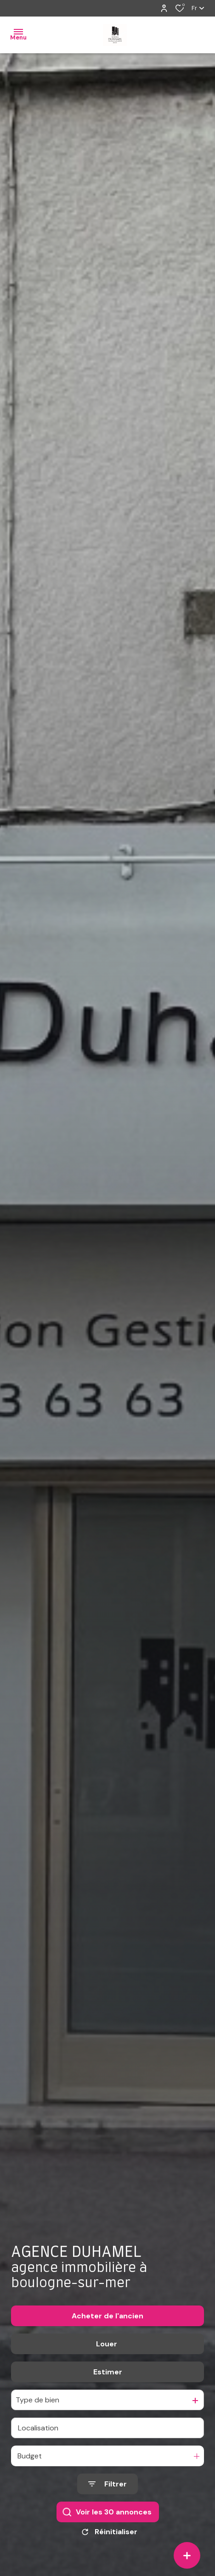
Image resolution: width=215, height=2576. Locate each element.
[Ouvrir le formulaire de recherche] (107, 2484)
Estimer (107, 2372)
